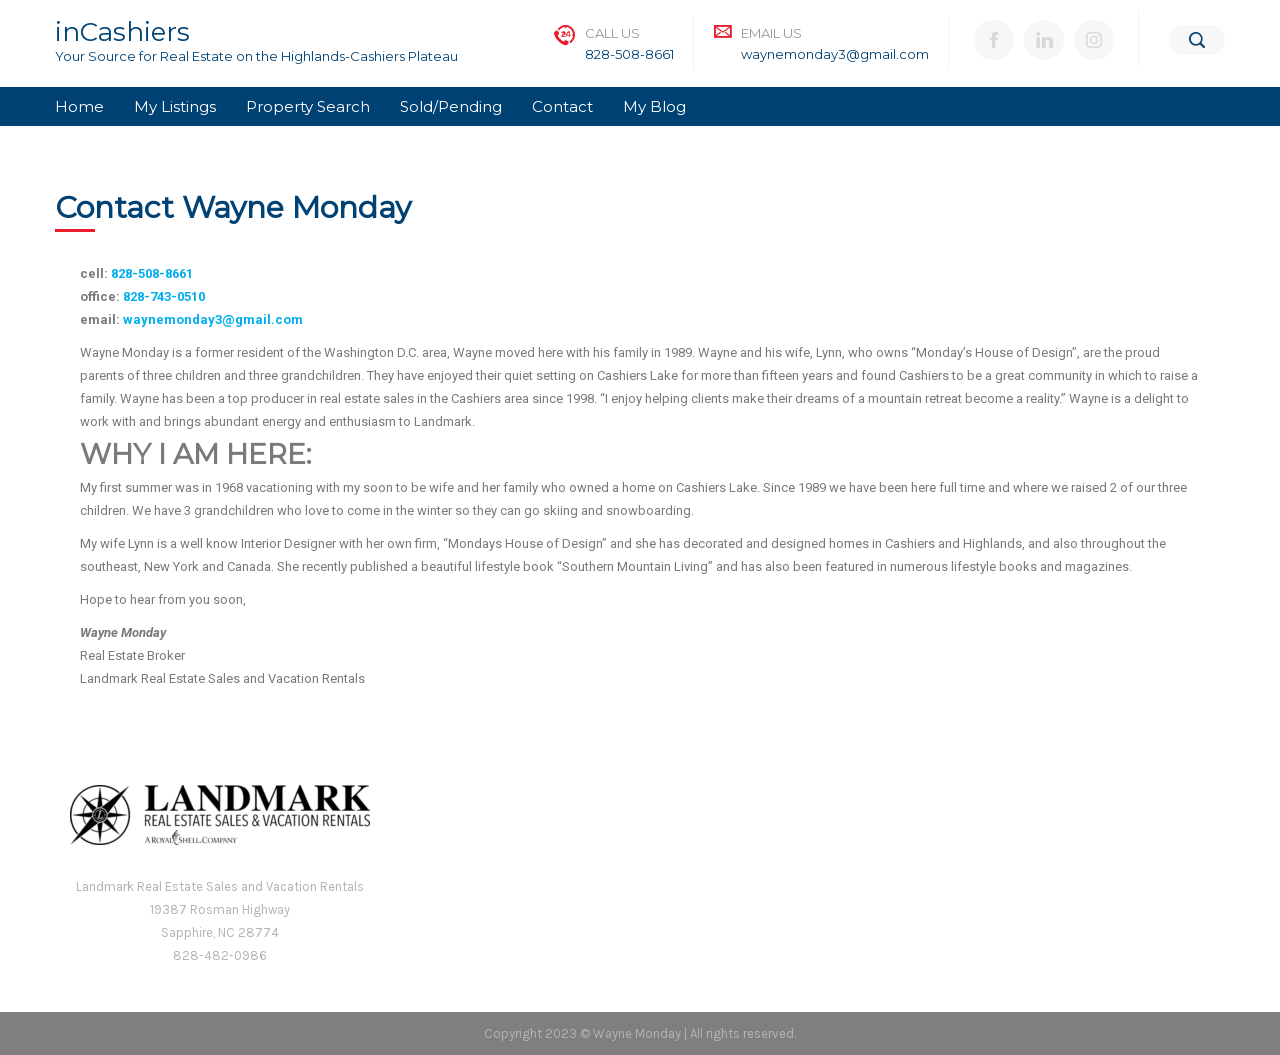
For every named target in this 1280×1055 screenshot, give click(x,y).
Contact (562, 106)
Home (79, 106)
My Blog (654, 106)
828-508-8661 (629, 54)
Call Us (612, 33)
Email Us (771, 33)
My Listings (175, 106)
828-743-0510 (164, 296)
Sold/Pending (451, 106)
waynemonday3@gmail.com (835, 54)
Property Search (308, 106)
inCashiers (122, 32)
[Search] (1197, 40)
